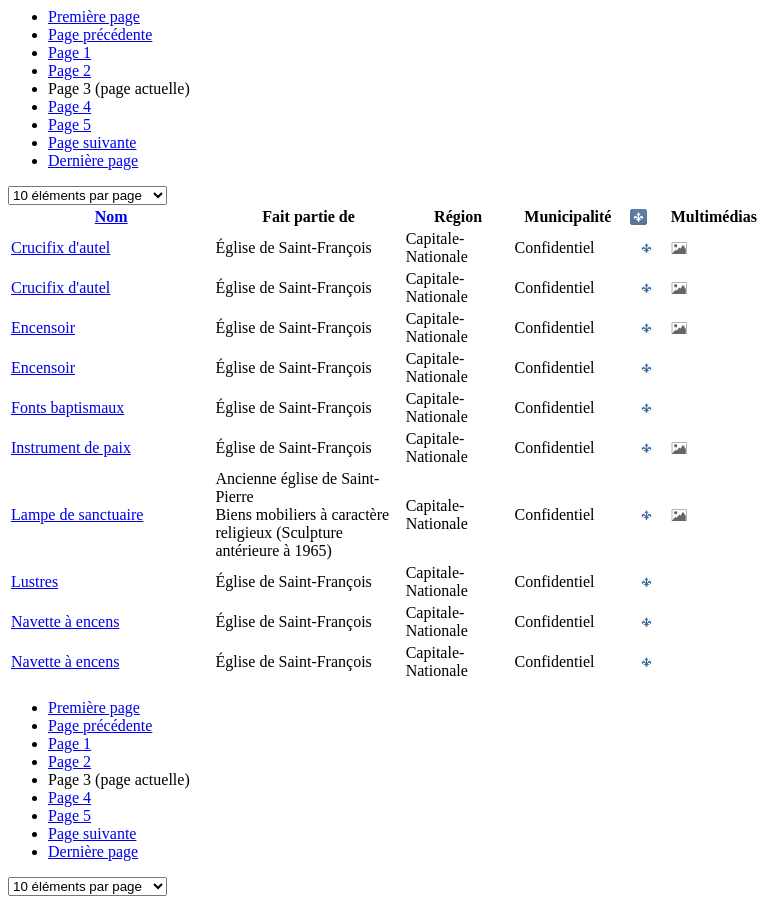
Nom (111, 216)
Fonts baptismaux (67, 407)
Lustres (34, 581)
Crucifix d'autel (60, 247)
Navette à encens (65, 621)
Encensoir (43, 327)
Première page (94, 16)
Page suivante (92, 142)
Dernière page (93, 160)
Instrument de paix (71, 447)
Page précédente (100, 34)
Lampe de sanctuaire (77, 514)
